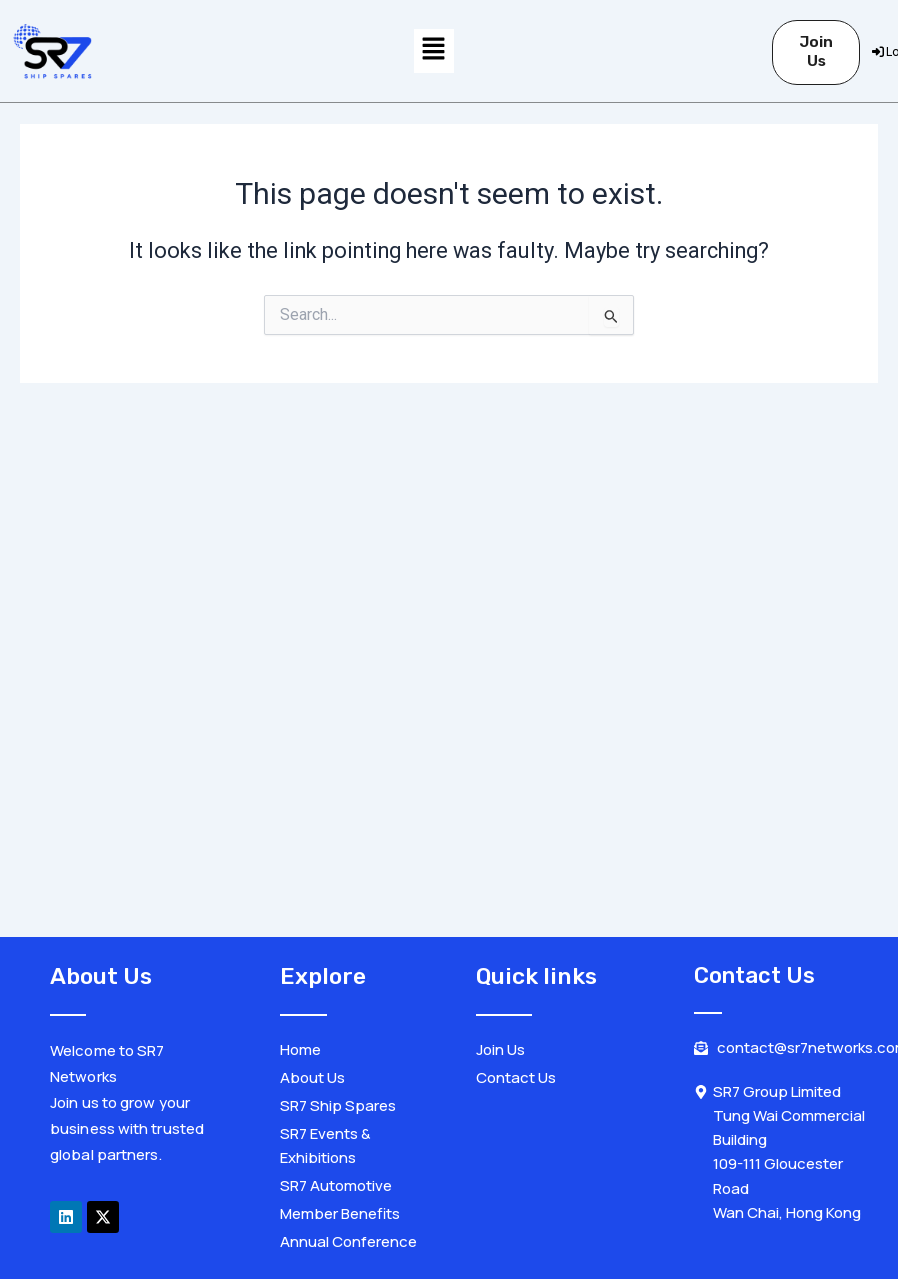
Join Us (816, 51)
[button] (434, 51)
